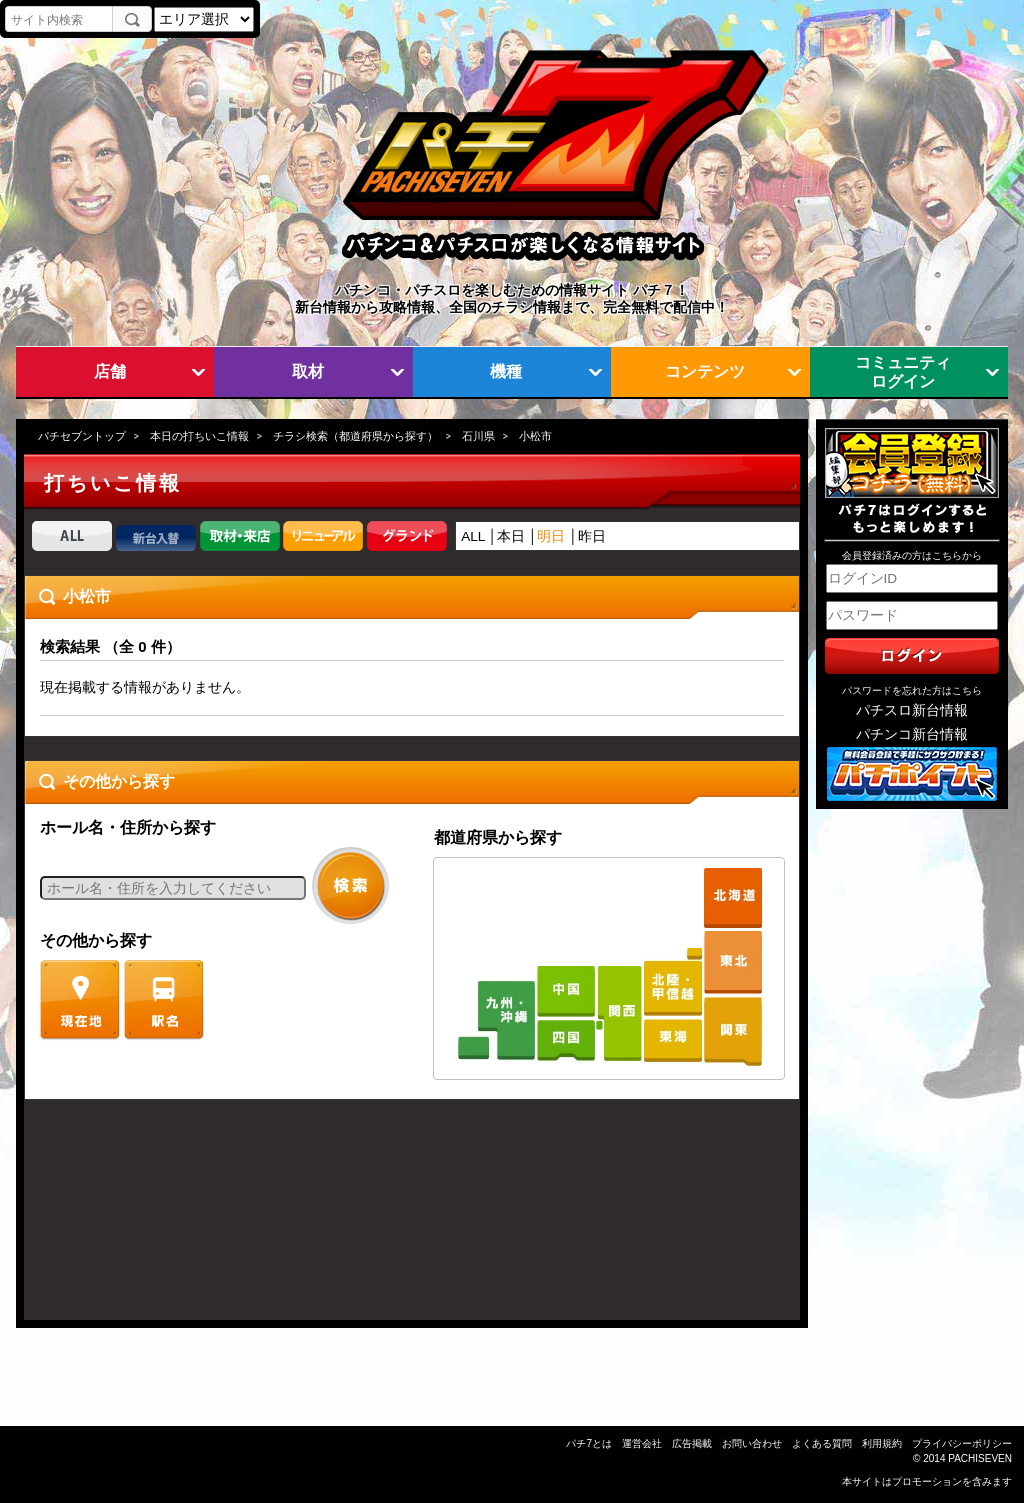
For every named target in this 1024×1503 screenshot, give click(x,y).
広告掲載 (692, 1443)
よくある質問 (822, 1443)
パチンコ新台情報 (912, 734)
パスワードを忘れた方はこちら (912, 690)
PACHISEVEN (980, 1458)
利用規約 (882, 1443)
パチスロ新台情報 (912, 710)
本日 (511, 536)
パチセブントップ (82, 436)
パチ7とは (589, 1443)
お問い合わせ (752, 1443)
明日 (551, 536)
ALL (473, 536)
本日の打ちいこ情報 (199, 436)
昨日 (592, 536)
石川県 (478, 436)
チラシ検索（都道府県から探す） (355, 436)
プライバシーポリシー (962, 1443)
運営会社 (642, 1443)
